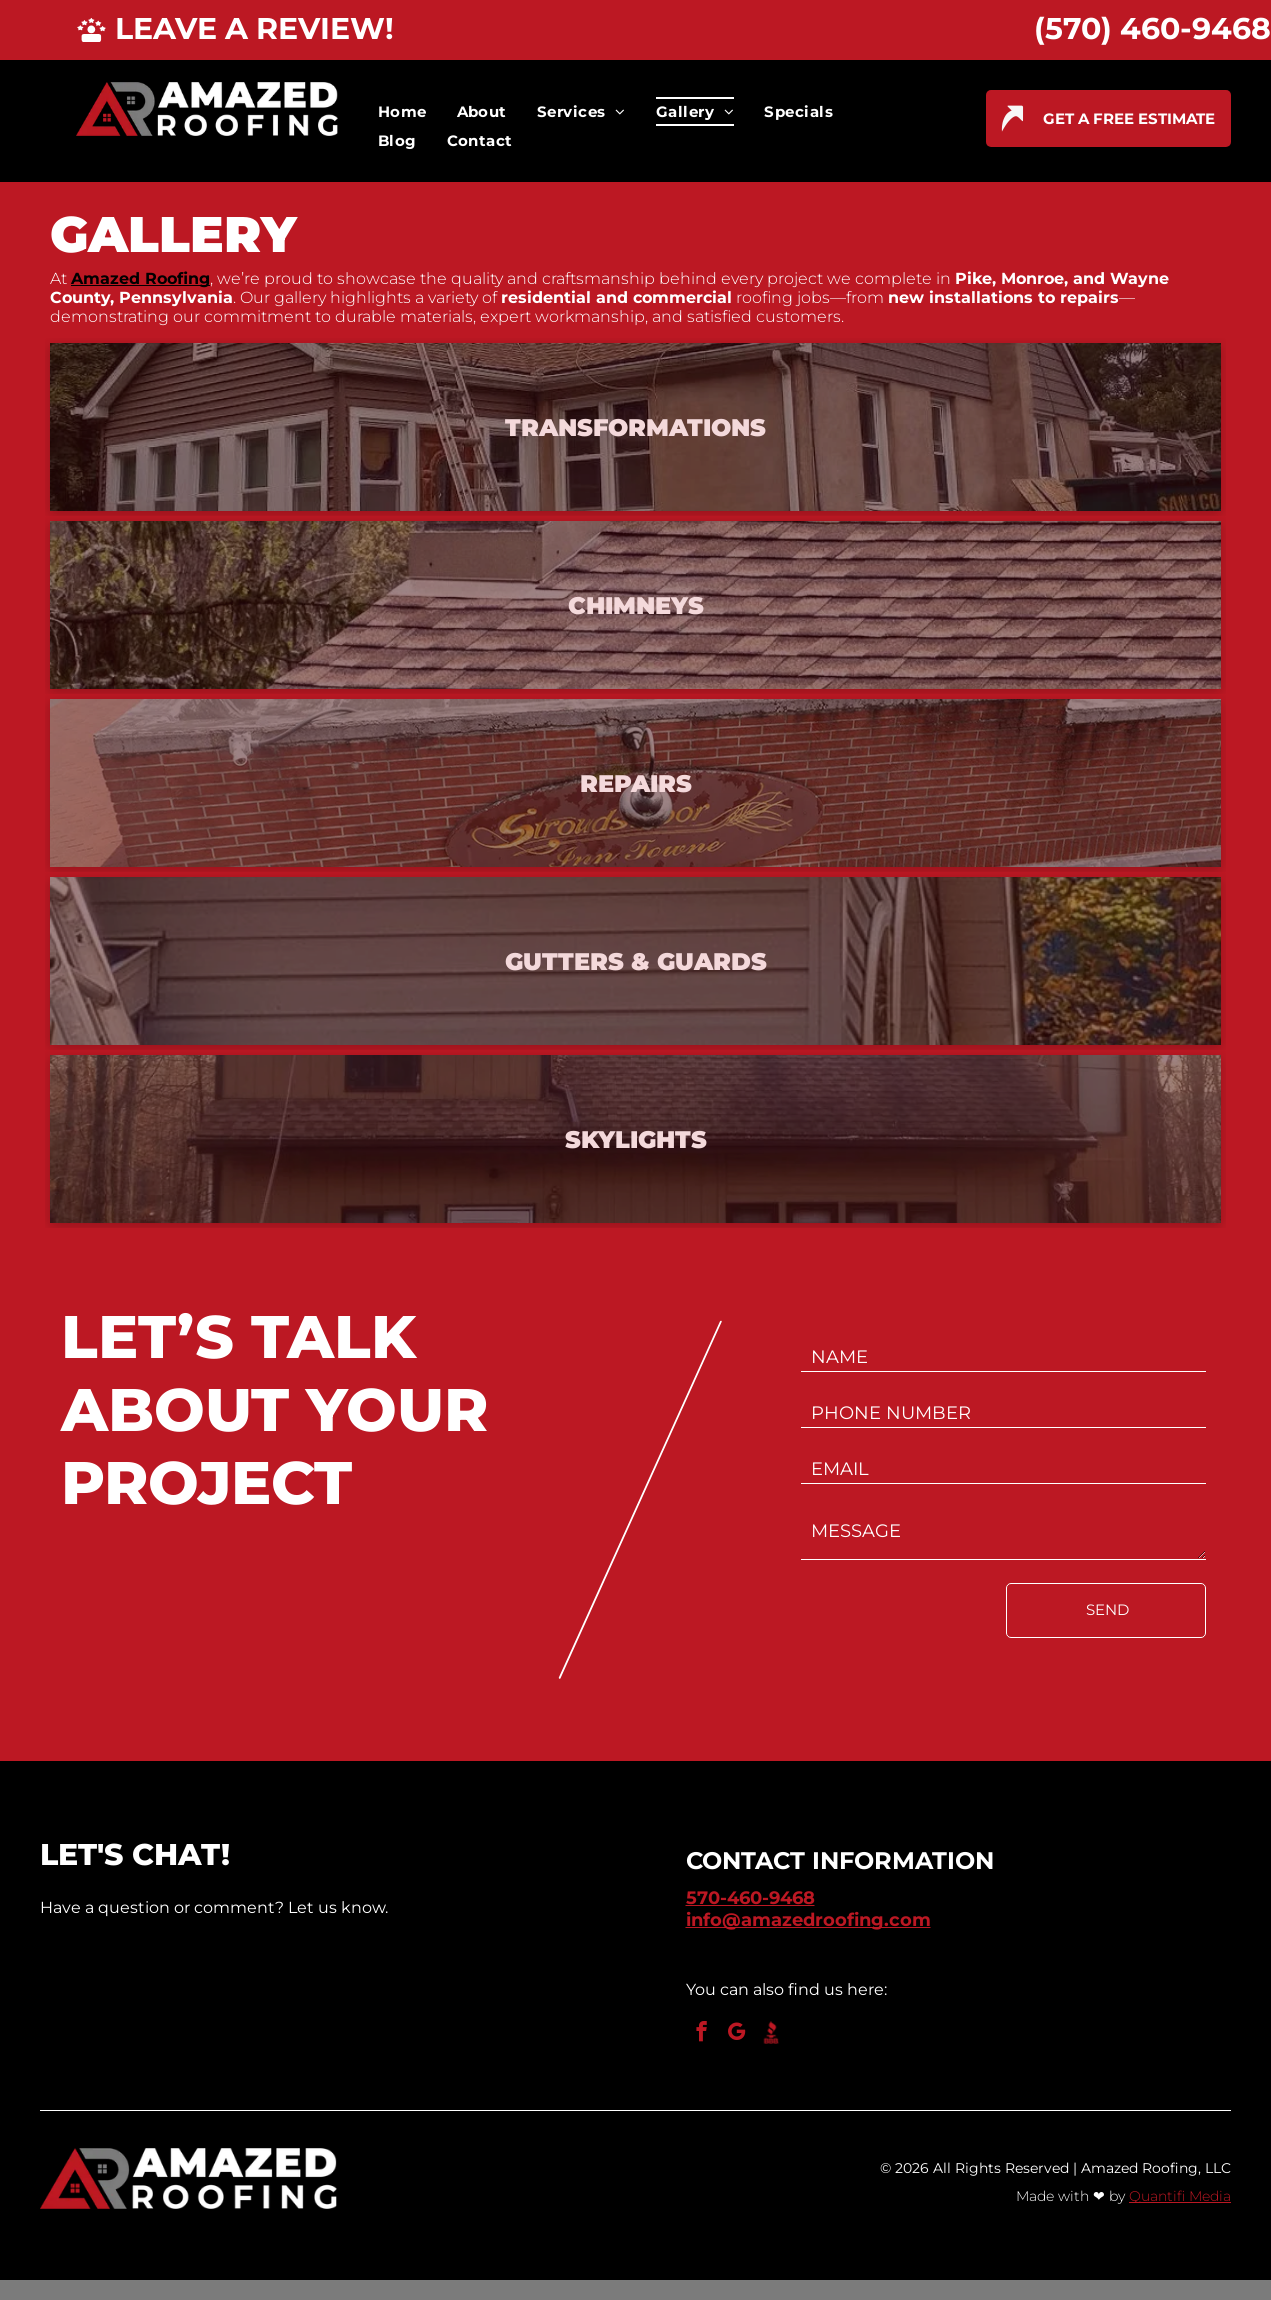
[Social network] (771, 2034)
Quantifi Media (1180, 2196)
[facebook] (701, 2034)
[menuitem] (402, 111)
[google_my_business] (736, 2034)
